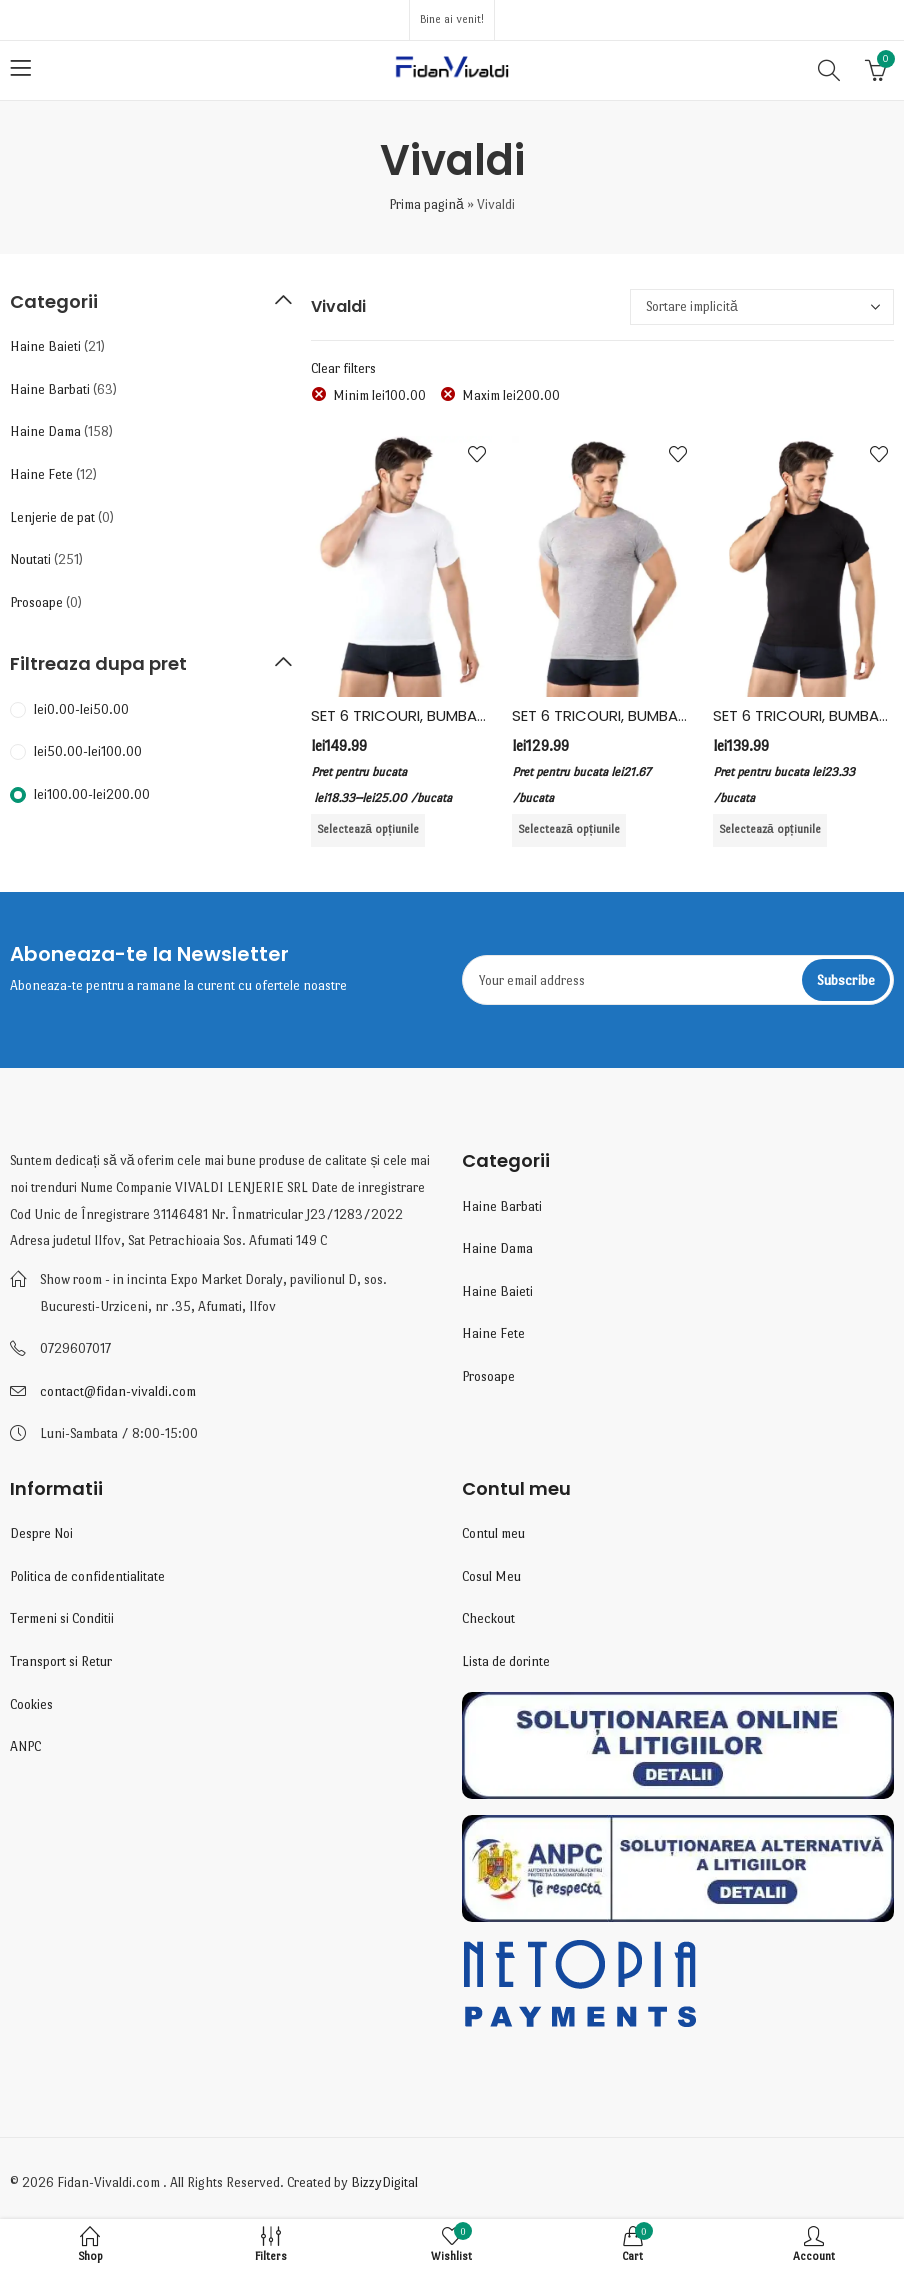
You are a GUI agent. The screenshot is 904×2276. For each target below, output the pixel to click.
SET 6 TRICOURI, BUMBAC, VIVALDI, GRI (646, 715)
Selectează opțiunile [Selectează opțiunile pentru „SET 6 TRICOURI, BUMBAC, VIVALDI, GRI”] (569, 829)
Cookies (31, 1704)
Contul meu (493, 1533)
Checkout (488, 1618)
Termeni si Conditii (62, 1618)
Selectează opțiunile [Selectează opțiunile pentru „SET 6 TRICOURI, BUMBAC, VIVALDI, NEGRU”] (770, 829)
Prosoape (36, 602)
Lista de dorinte (506, 1661)
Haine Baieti (45, 346)
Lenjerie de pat (52, 517)
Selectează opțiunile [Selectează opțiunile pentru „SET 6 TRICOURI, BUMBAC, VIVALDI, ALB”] (368, 829)
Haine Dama (45, 431)
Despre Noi (41, 1533)
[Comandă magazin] (762, 307)
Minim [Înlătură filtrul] (379, 395)
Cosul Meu (491, 1576)
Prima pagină (426, 204)
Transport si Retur (61, 1661)
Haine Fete (41, 474)
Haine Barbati (50, 389)
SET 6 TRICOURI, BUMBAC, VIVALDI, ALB (445, 715)
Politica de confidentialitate (87, 1576)
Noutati (30, 559)
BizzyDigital (384, 2182)
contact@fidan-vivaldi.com (118, 1391)
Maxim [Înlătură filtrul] (511, 395)
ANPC (25, 1746)
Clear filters (343, 368)
